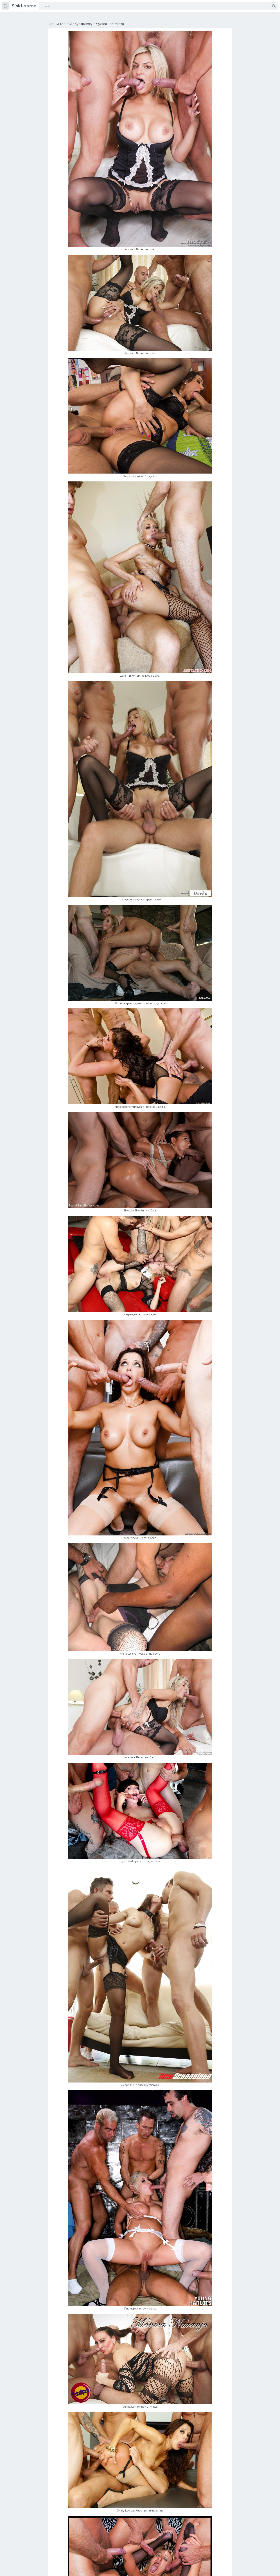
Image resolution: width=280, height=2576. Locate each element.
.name (24, 6)
